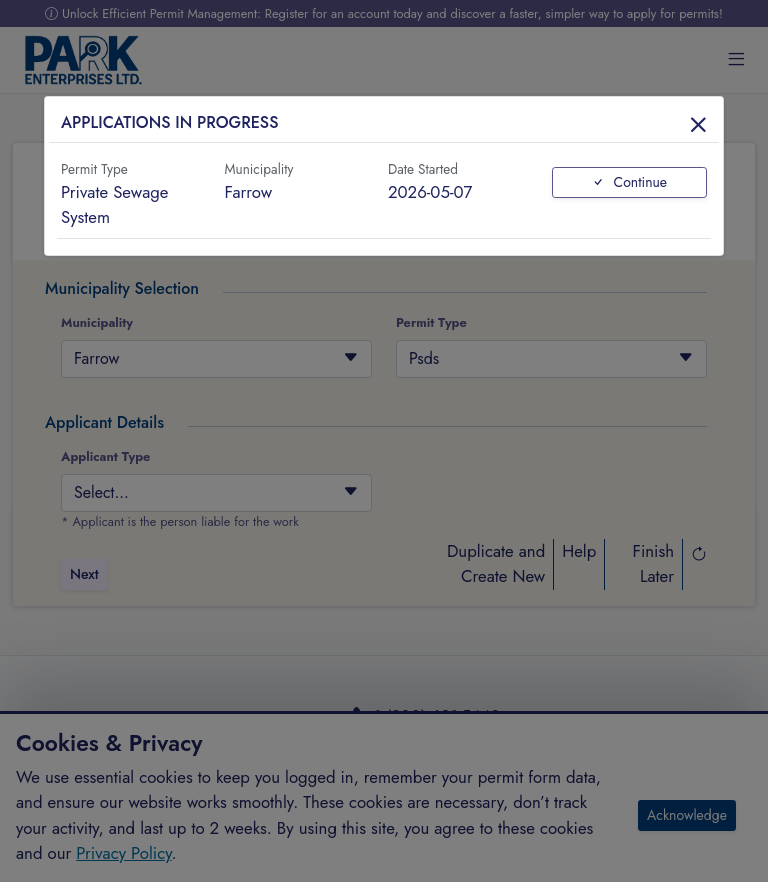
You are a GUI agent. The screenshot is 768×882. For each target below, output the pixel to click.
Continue (629, 182)
